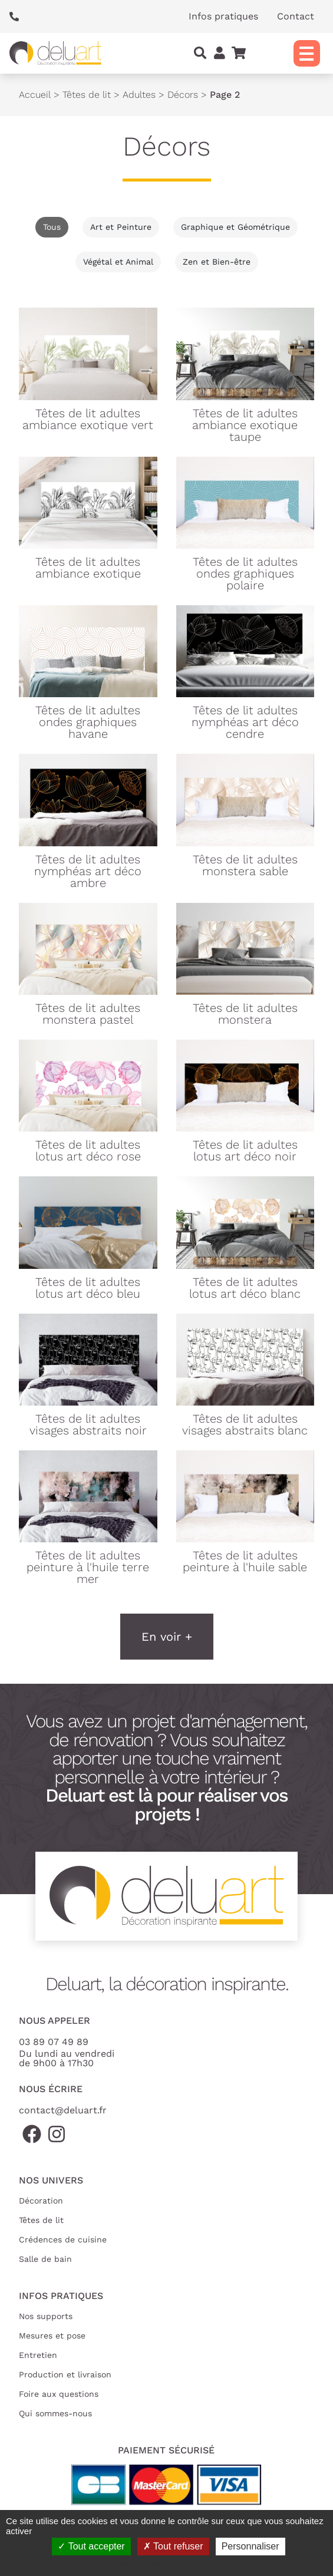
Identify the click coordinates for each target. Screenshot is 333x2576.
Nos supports (45, 2316)
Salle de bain (45, 2259)
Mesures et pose (52, 2335)
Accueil (35, 94)
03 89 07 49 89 (53, 2041)
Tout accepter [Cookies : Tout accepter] (91, 2546)
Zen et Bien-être (216, 261)
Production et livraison (65, 2374)
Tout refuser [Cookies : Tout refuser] (173, 2546)
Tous (52, 227)
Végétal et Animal (118, 261)
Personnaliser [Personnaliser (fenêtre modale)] (250, 2546)
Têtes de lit (86, 94)
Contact (295, 16)
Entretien (38, 2355)
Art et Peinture (120, 227)
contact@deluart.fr (63, 2110)
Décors (182, 94)
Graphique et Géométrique (235, 227)
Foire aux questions (58, 2394)
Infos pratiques (223, 16)
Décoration (41, 2200)
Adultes (139, 94)
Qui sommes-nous (55, 2413)
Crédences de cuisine (63, 2239)
